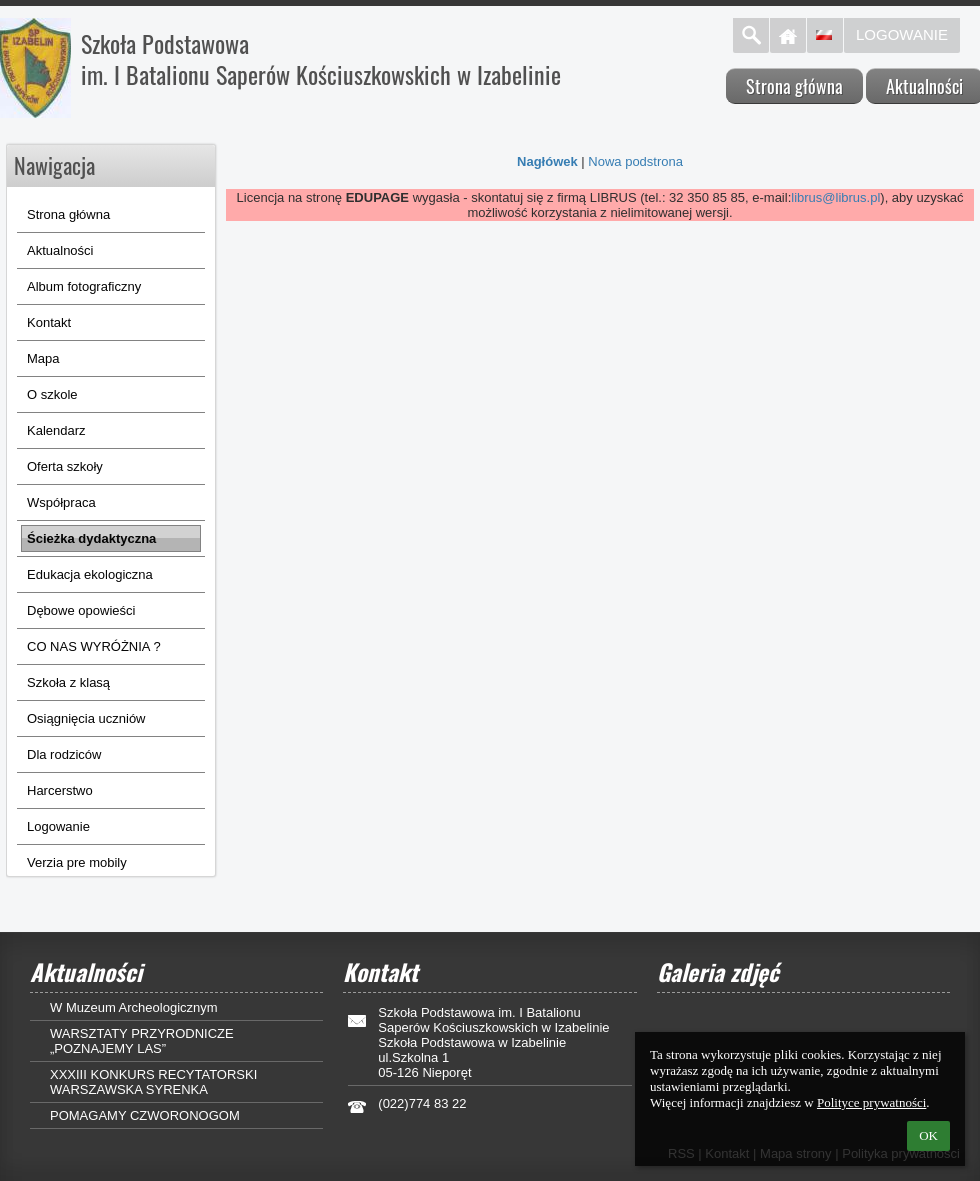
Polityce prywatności (871, 1102)
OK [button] (928, 1135)
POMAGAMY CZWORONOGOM (145, 1115)
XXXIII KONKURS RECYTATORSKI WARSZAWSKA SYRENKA (153, 1082)
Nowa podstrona (635, 161)
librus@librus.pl (835, 197)
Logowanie (902, 34)
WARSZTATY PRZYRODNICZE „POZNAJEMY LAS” (142, 1041)
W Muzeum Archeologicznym (134, 1007)
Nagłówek (547, 161)
